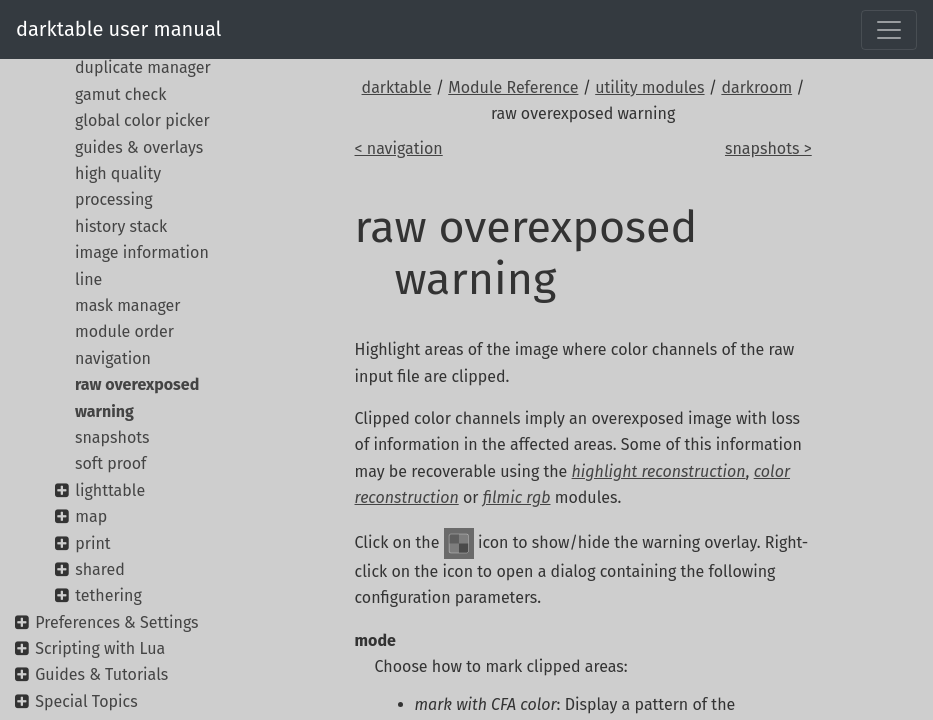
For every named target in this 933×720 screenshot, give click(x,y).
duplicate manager (143, 67)
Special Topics (86, 701)
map (91, 516)
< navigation (399, 148)
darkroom (756, 87)
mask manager (127, 305)
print (92, 543)
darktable (397, 87)
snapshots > (768, 148)
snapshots (112, 437)
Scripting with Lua (100, 648)
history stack (121, 226)
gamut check (120, 94)
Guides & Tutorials (101, 674)
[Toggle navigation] (889, 30)
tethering (108, 595)
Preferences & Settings (116, 622)
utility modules (649, 87)
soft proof (110, 463)
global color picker (142, 120)
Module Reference (513, 87)
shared (100, 569)
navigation (113, 358)
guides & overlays (139, 147)
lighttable (110, 490)
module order (124, 331)
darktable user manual (118, 29)
